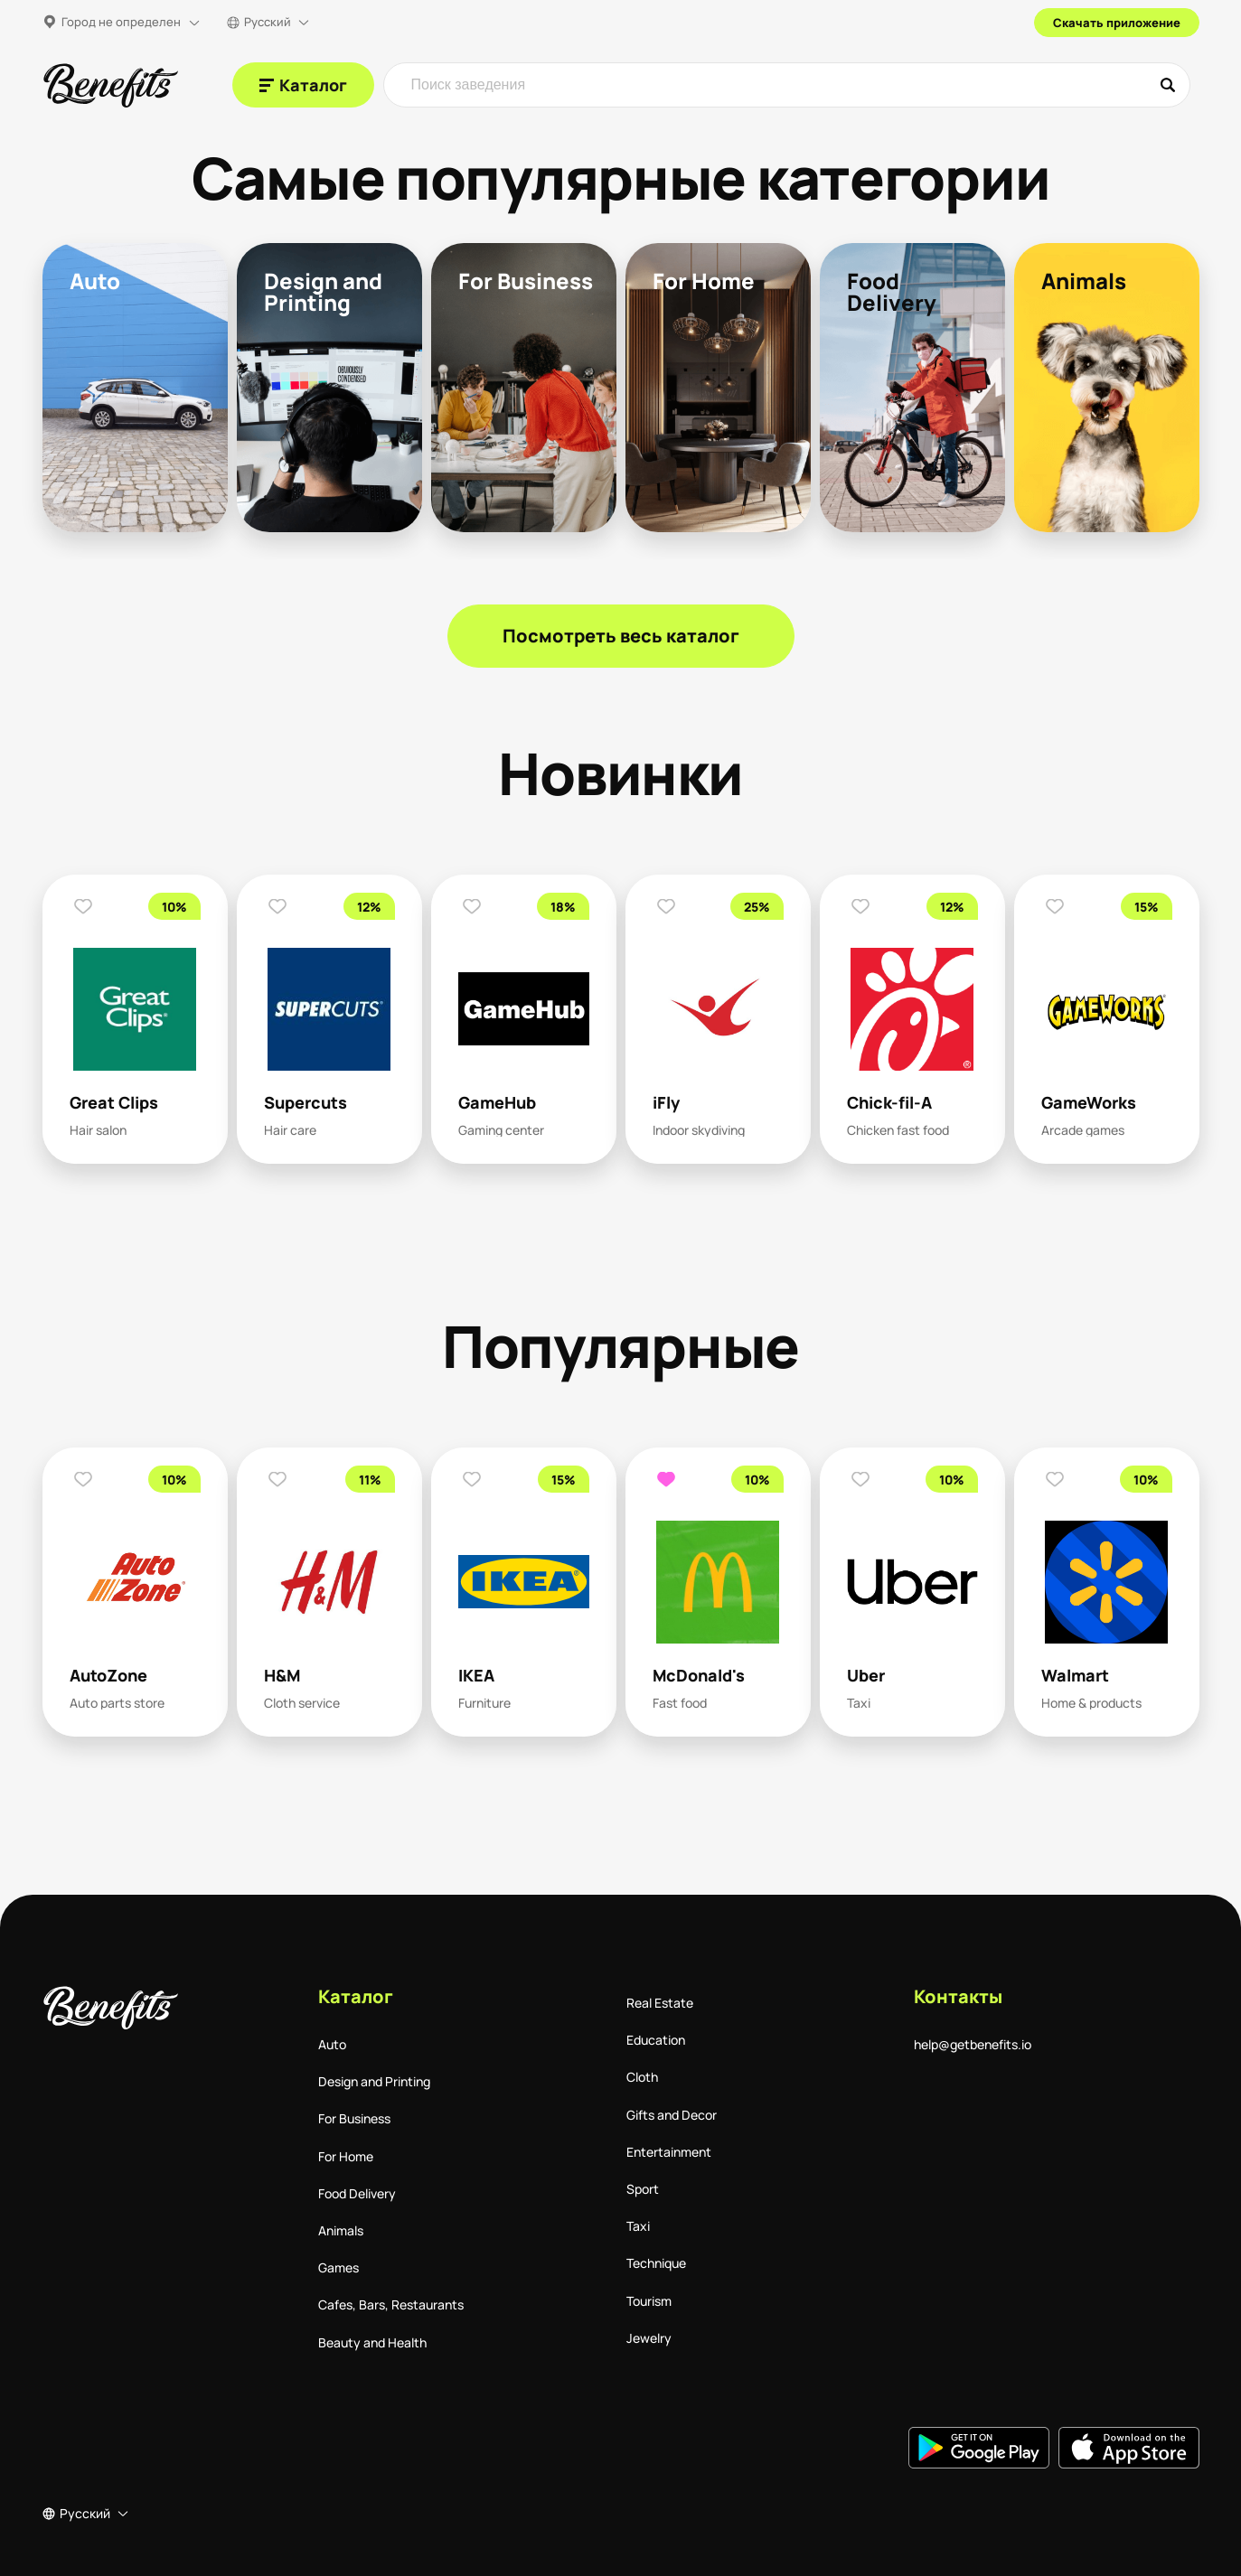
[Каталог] (303, 85)
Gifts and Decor (671, 2114)
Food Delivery (357, 2193)
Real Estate (659, 2002)
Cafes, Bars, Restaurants (391, 2304)
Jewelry (649, 2338)
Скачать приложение (1116, 22)
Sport (642, 2188)
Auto (332, 2044)
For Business (354, 2118)
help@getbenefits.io (972, 2044)
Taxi (638, 2225)
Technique (656, 2263)
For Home (345, 2156)
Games (338, 2267)
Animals (340, 2230)
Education (655, 2039)
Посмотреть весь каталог (621, 635)
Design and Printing (374, 2081)
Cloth (642, 2076)
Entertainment (668, 2151)
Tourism (649, 2300)
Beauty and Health (372, 2342)
